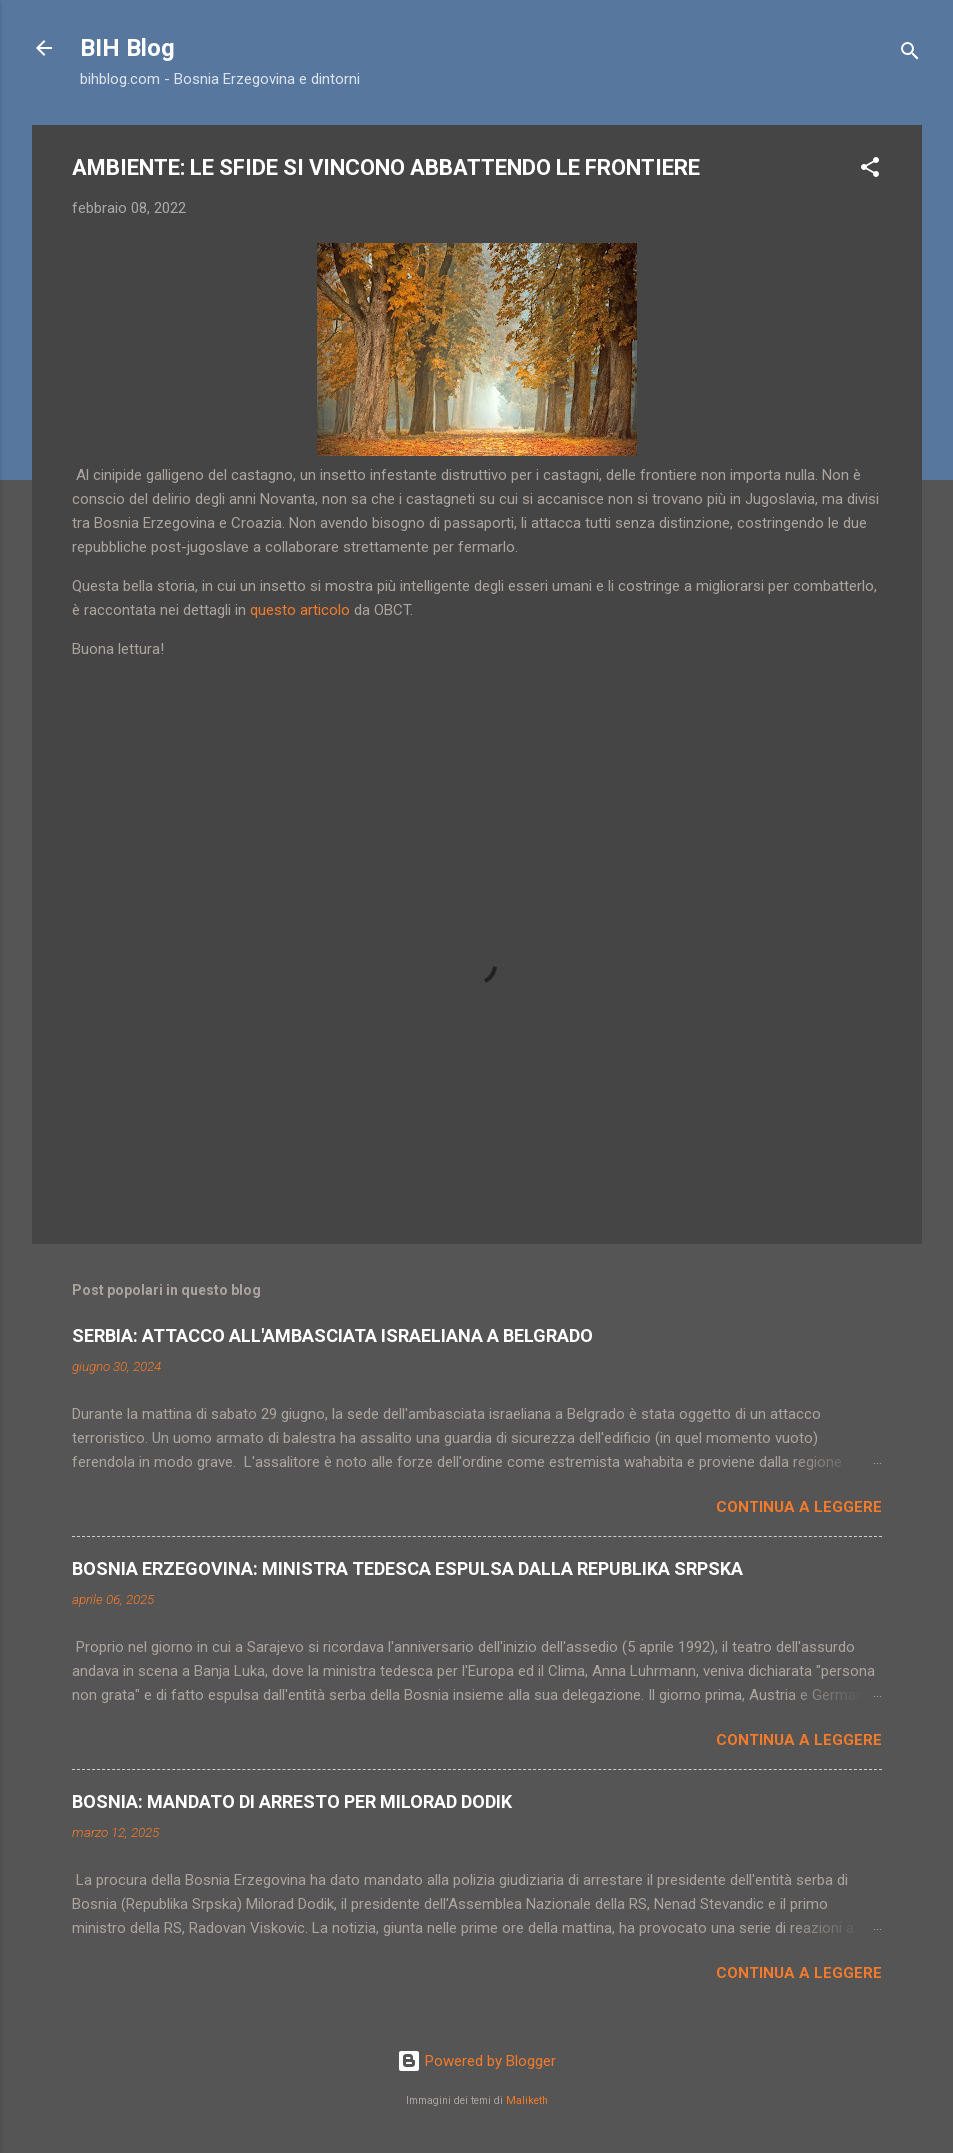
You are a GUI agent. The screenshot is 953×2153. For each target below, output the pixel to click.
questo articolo (300, 610)
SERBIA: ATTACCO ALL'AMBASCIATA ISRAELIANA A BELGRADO (332, 1335)
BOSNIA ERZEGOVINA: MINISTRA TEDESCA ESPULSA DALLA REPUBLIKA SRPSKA (407, 1568)
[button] (870, 170)
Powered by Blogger (476, 2061)
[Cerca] (910, 54)
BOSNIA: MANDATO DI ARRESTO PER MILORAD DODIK (292, 1801)
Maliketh (527, 2100)
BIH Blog (127, 48)
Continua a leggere (799, 1507)
